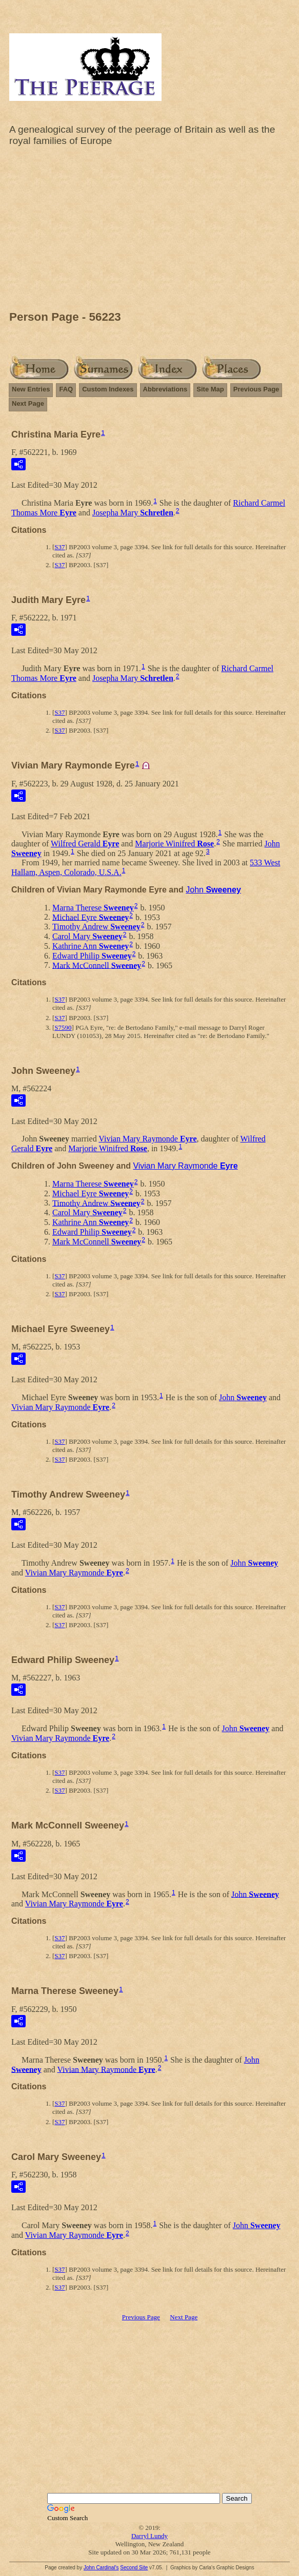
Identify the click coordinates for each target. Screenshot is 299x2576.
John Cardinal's (101, 2567)
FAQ (66, 389)
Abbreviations (165, 389)
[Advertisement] (149, 231)
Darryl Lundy (149, 2536)
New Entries (31, 389)
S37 (59, 547)
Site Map (210, 389)
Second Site (134, 2567)
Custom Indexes (107, 389)
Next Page (28, 403)
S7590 (62, 1027)
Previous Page (256, 389)
